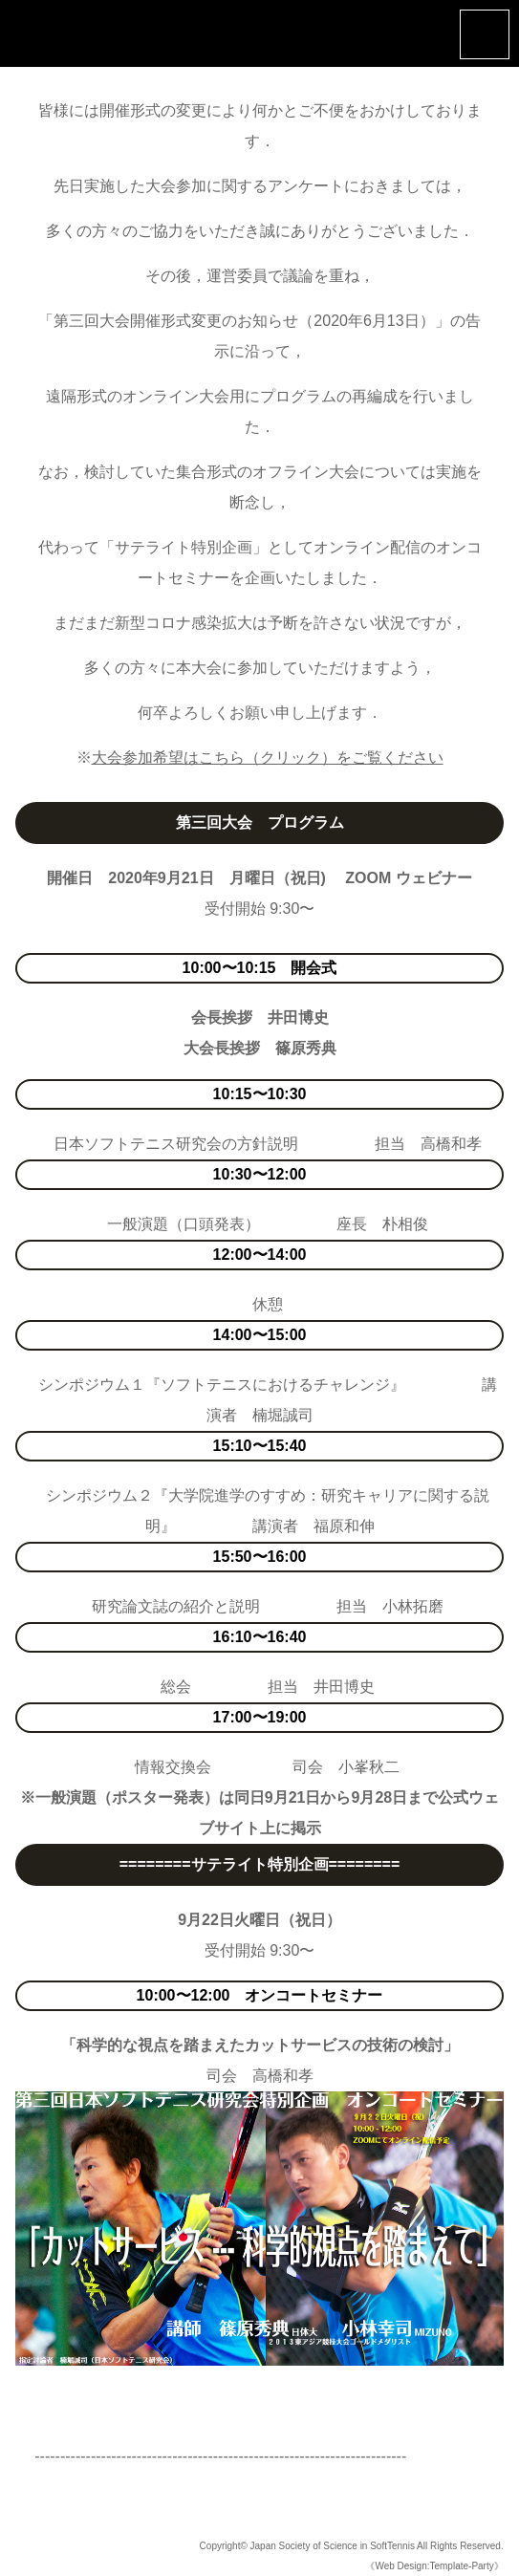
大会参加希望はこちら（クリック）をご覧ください (267, 757)
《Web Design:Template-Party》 (434, 2566)
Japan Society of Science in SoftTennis (332, 2546)
